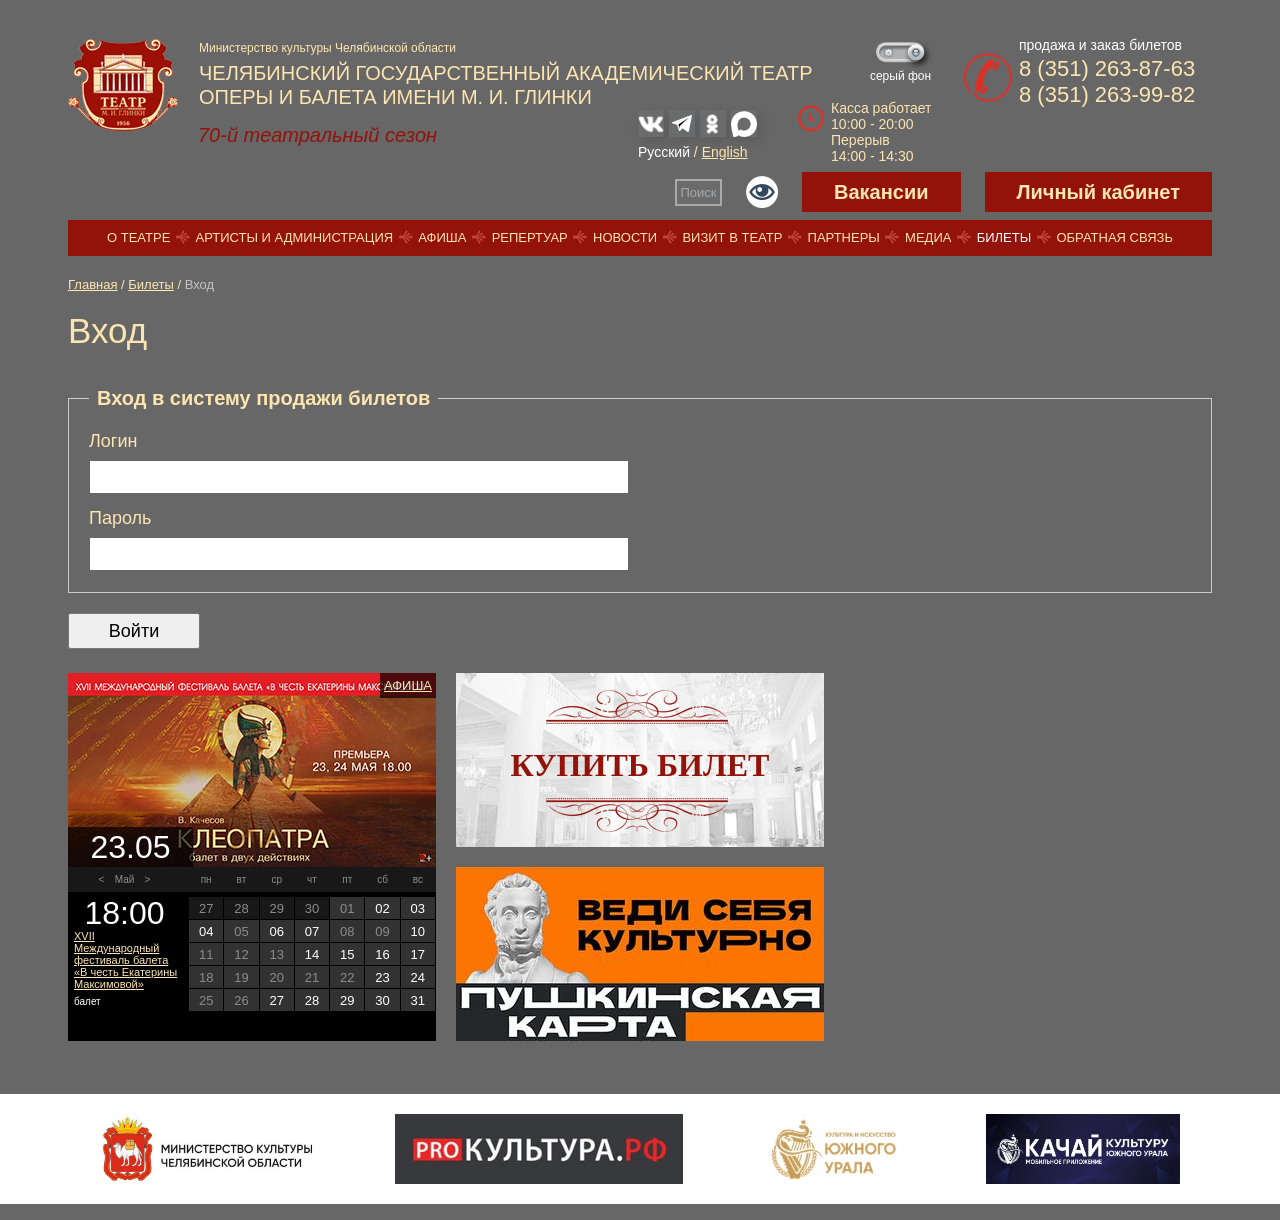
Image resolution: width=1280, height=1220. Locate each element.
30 (382, 1000)
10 (418, 931)
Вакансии (881, 192)
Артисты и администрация (295, 237)
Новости (625, 237)
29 (347, 1000)
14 (312, 954)
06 (276, 931)
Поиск (699, 192)
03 (418, 908)
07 (312, 931)
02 (382, 908)
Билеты (1004, 237)
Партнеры (844, 237)
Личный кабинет (1098, 192)
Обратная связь (1114, 237)
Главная (92, 284)
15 (347, 954)
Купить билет (640, 765)
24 (418, 977)
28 (312, 1000)
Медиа (928, 237)
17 (418, 954)
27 (276, 1000)
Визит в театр (732, 237)
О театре (138, 237)
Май (125, 879)
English (725, 152)
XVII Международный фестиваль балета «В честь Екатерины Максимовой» (125, 960)
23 (382, 977)
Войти (134, 631)
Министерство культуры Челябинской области (327, 48)
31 (418, 1000)
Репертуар (530, 237)
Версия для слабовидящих (762, 192)
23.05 (130, 847)
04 (206, 931)
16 (382, 954)
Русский (664, 152)
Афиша (442, 237)
